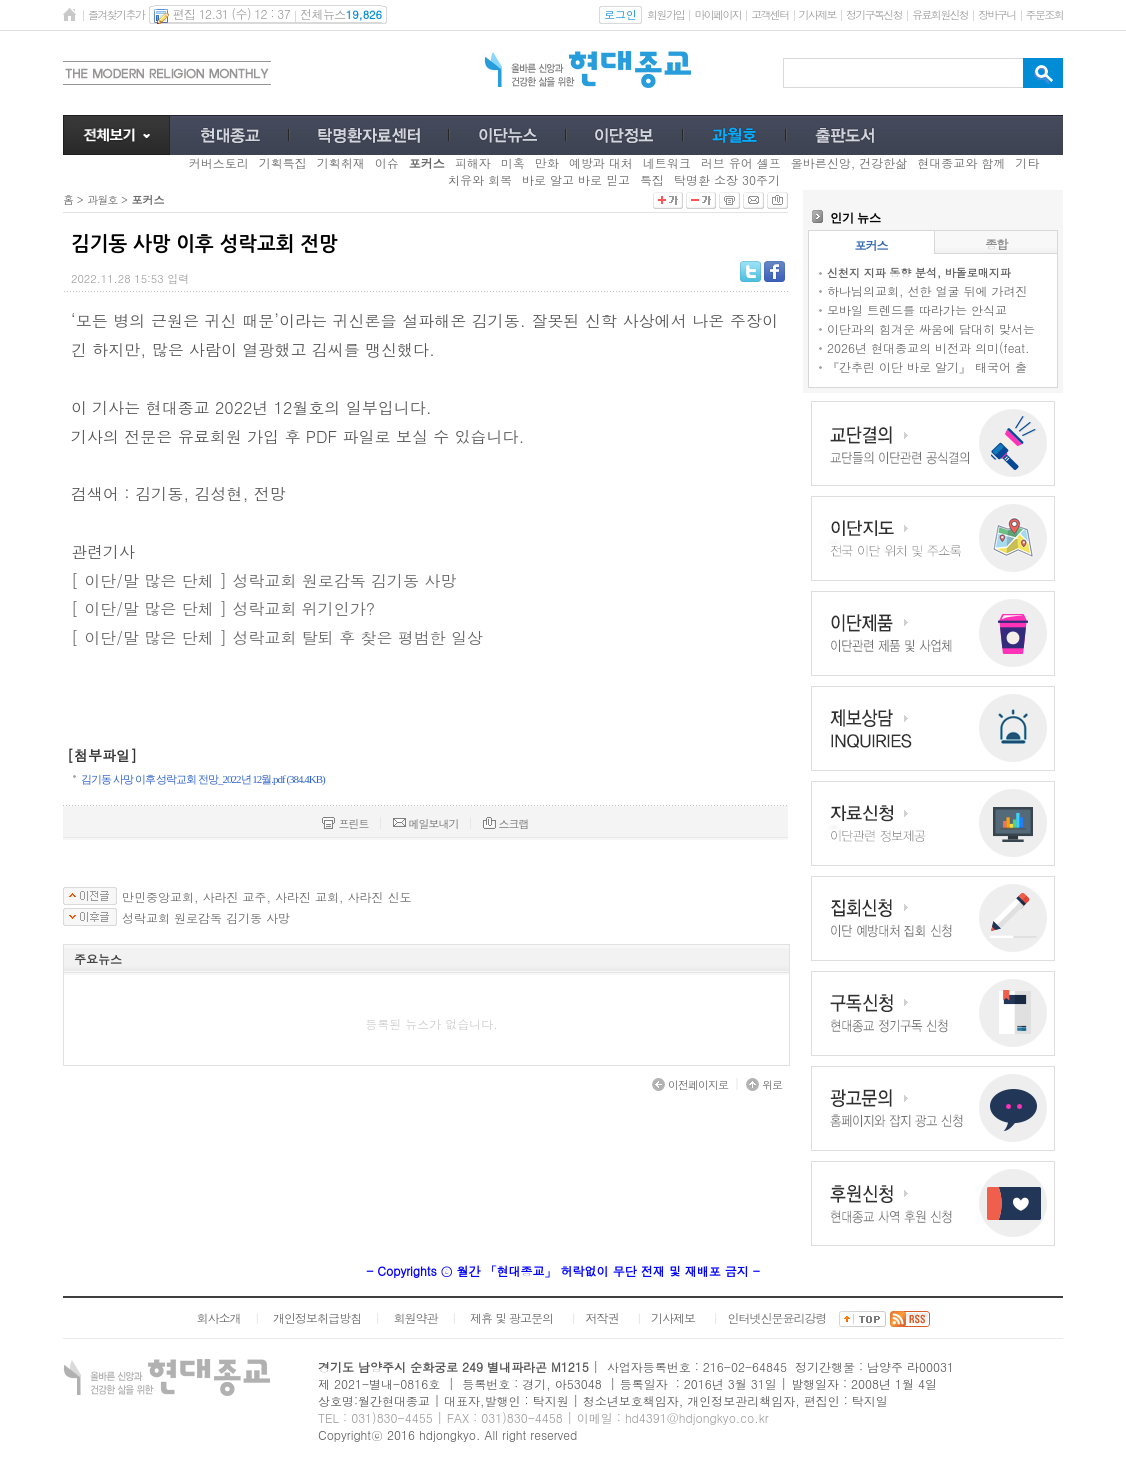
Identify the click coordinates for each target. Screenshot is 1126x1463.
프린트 (345, 823)
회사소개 (218, 1317)
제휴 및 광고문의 (511, 1317)
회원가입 (665, 14)
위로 (764, 1084)
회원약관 (415, 1317)
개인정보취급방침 (317, 1317)
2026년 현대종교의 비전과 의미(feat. (928, 347)
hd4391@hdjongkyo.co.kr (697, 1417)
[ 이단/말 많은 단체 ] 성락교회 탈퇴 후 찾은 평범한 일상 (277, 637)
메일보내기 (426, 823)
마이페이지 (717, 14)
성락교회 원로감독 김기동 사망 (206, 918)
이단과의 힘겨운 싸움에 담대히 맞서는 (931, 328)
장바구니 (996, 14)
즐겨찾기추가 (116, 14)
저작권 (602, 1317)
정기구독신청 (874, 14)
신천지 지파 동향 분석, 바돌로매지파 (919, 272)
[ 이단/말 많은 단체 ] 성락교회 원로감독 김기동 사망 (263, 580)
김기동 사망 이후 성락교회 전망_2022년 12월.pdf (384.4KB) (203, 779)
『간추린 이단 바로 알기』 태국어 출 (927, 366)
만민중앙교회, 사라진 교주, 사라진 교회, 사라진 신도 (267, 897)
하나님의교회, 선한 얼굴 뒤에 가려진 (927, 290)
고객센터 (769, 14)
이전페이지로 (690, 1084)
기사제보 (817, 14)
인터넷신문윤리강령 (777, 1317)
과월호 (102, 199)
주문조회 (1044, 14)
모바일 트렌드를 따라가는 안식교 (917, 309)
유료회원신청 (940, 14)
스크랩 (506, 823)
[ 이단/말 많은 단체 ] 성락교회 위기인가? (223, 608)
